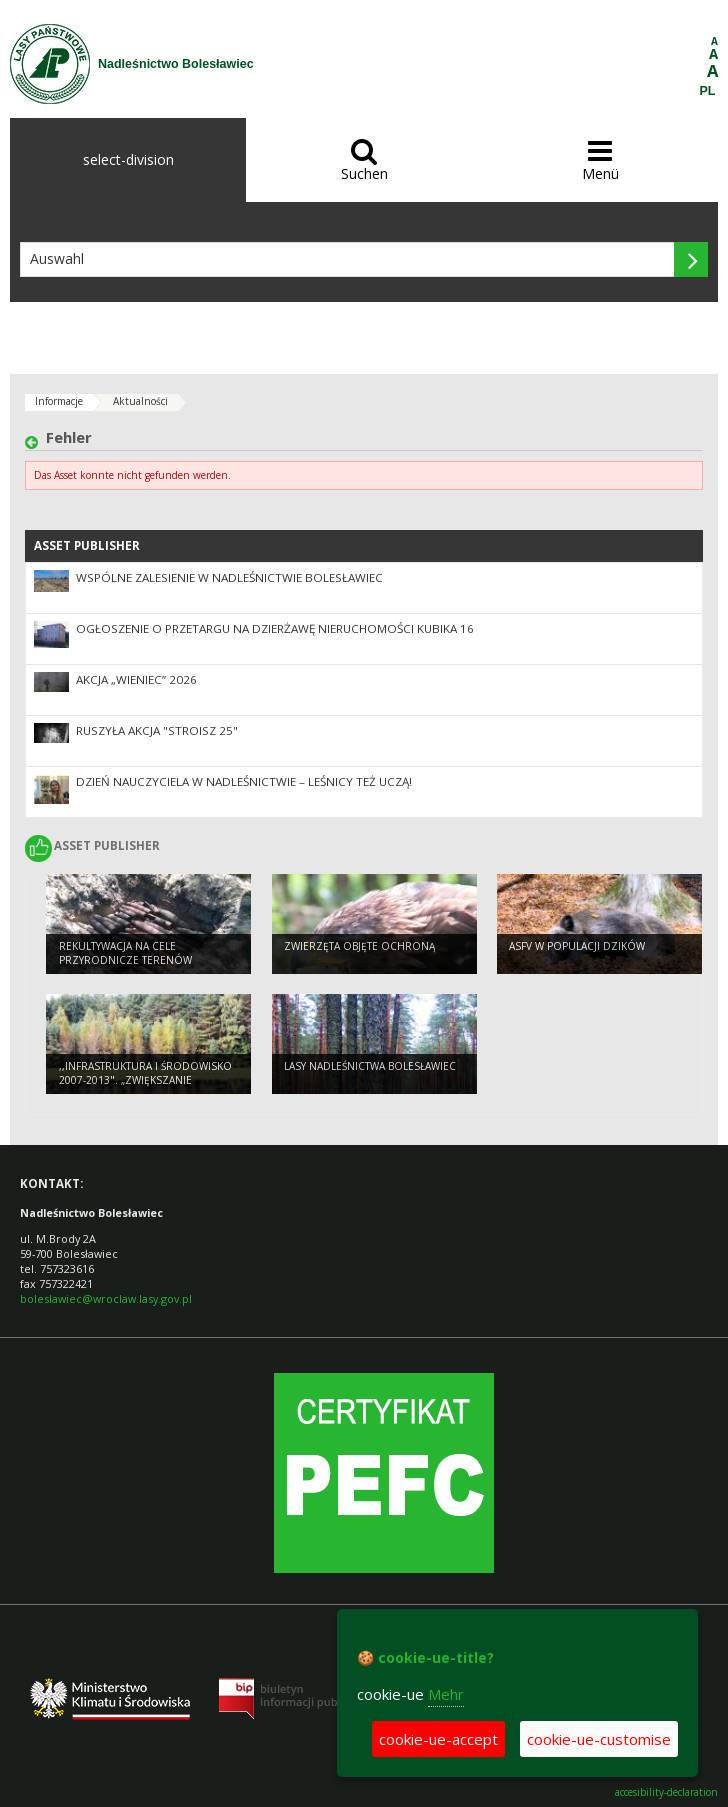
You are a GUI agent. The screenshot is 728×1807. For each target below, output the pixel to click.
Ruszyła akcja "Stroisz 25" (157, 730)
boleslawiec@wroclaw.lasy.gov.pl (106, 1298)
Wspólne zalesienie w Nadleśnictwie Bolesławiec (229, 577)
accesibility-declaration (666, 1792)
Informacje (59, 401)
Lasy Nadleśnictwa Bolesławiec (370, 1066)
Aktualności (140, 401)
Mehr (446, 1694)
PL (708, 91)
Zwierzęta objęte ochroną (359, 946)
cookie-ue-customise (599, 1739)
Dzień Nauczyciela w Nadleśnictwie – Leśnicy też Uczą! (244, 781)
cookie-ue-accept (438, 1739)
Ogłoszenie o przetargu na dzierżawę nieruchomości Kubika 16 (275, 628)
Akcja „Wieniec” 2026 (136, 679)
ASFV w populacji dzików (577, 946)
